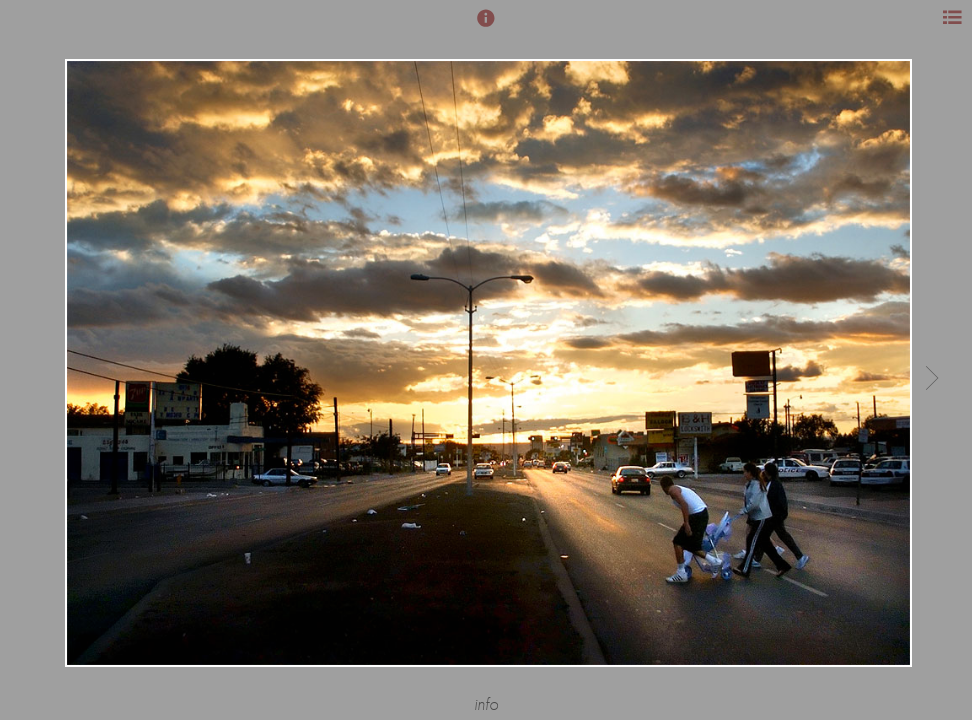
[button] (486, 27)
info (486, 704)
